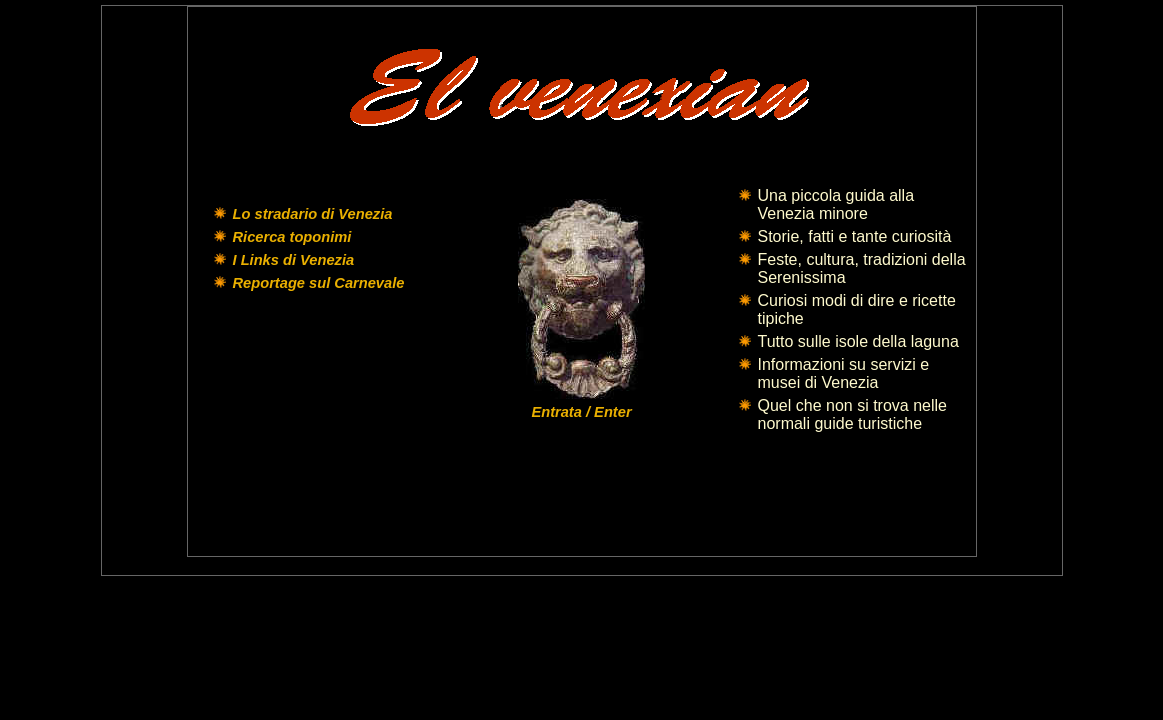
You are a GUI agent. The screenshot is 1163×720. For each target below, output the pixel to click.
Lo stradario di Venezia (313, 214)
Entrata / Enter (581, 412)
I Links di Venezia (294, 260)
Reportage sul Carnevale (319, 283)
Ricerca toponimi (292, 237)
